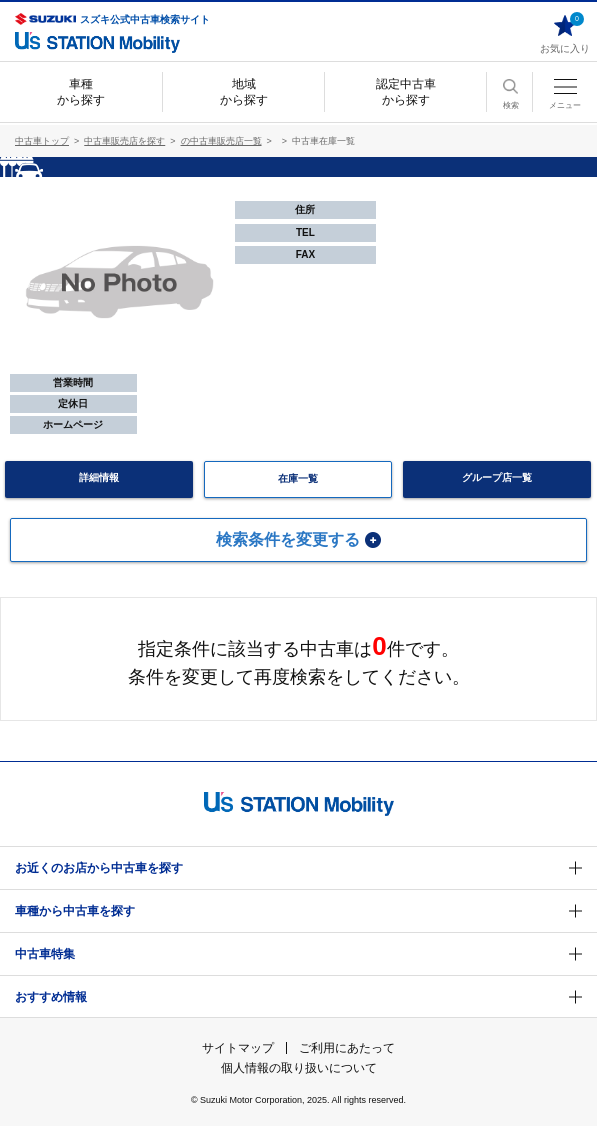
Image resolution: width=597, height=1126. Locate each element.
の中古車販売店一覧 (221, 141)
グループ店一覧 (497, 477)
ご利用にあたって (347, 1048)
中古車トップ (42, 141)
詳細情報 (99, 477)
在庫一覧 (298, 478)
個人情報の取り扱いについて (299, 1068)
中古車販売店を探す (124, 141)
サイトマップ (238, 1048)
